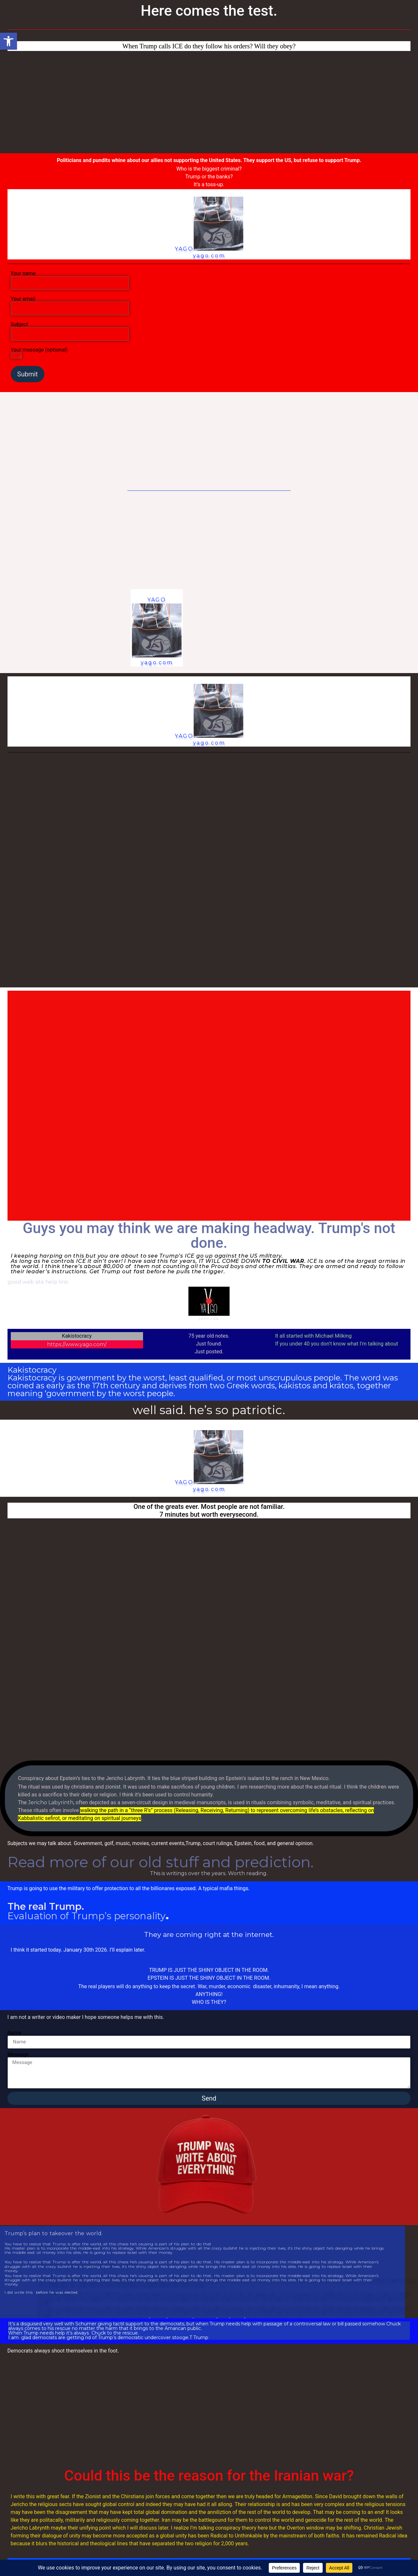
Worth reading (247, 1873)
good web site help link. (38, 1282)
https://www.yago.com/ (76, 1344)
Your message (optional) (39, 353)
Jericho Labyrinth (50, 1802)
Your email (70, 303)
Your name (70, 278)
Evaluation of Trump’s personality (87, 1916)
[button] (8, 41)
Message (18, 2054)
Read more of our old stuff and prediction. (161, 1862)
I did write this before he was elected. (41, 2292)
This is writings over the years (187, 1873)
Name (15, 2033)
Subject (70, 329)
